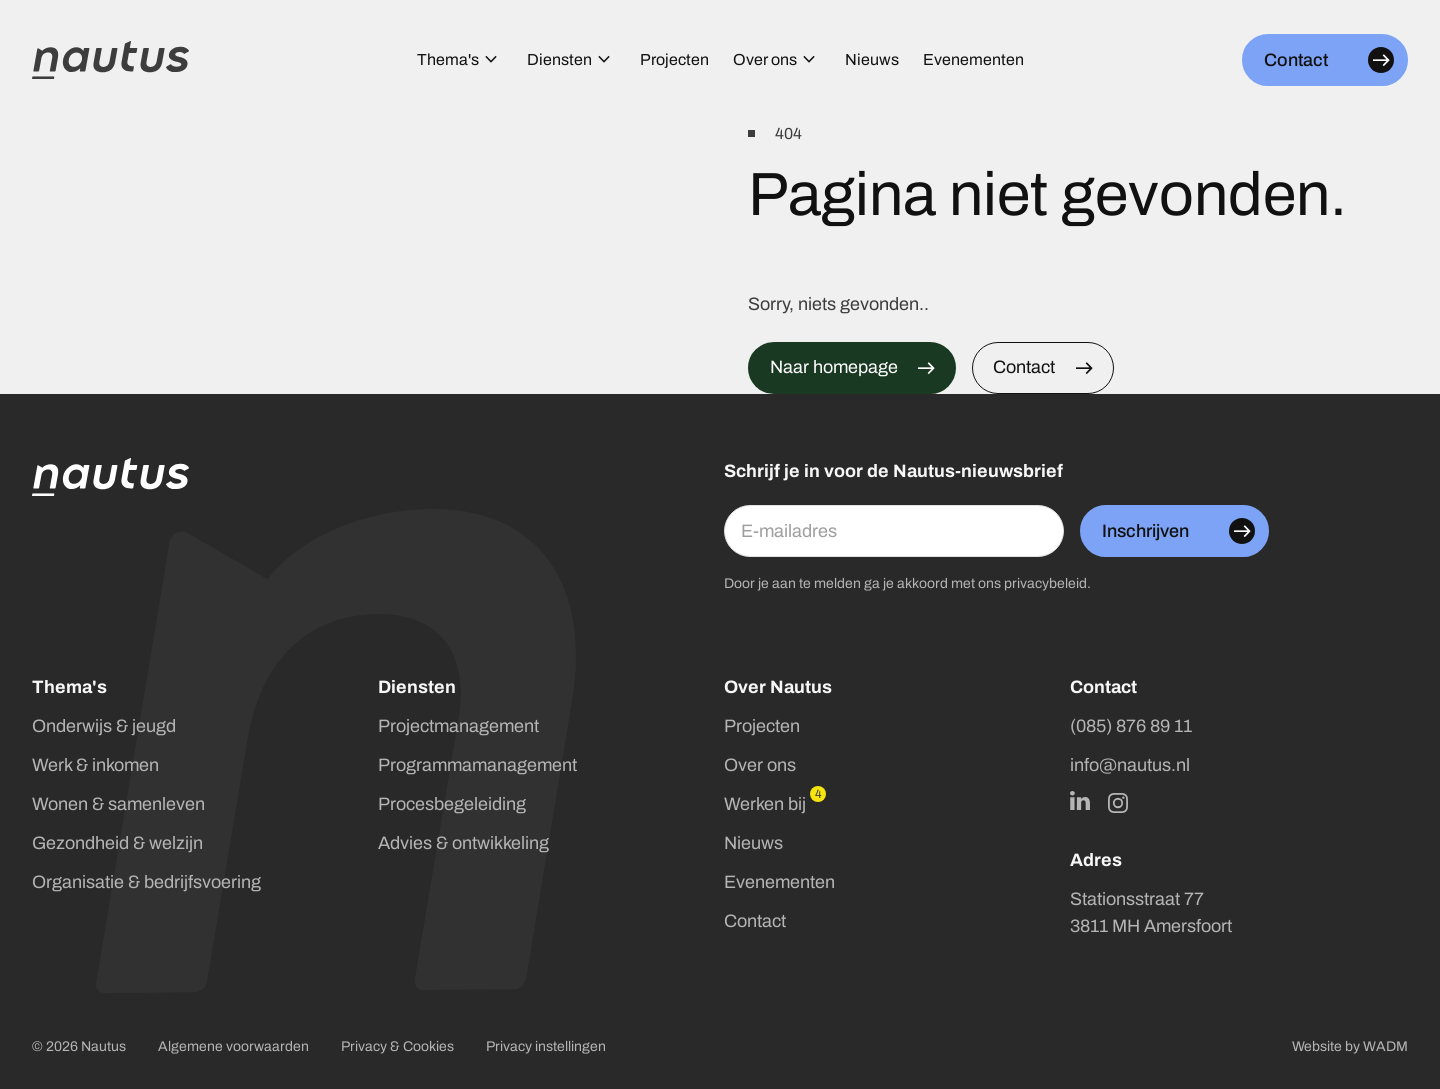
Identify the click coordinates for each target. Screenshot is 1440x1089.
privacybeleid (1045, 583)
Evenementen (779, 882)
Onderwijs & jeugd (104, 726)
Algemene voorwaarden (233, 1046)
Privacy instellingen (546, 1046)
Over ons (760, 765)
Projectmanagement (458, 726)
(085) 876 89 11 (1131, 726)
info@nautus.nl (1130, 765)
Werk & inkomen (95, 765)
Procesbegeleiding (452, 804)
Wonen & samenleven (118, 804)
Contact (755, 921)
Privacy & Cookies (397, 1046)
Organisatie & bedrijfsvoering (146, 882)
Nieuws (753, 843)
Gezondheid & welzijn (117, 843)
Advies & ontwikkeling (463, 843)
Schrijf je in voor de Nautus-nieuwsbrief (893, 471)
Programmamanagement (477, 765)
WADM (1385, 1046)
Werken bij (765, 804)
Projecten (762, 726)
